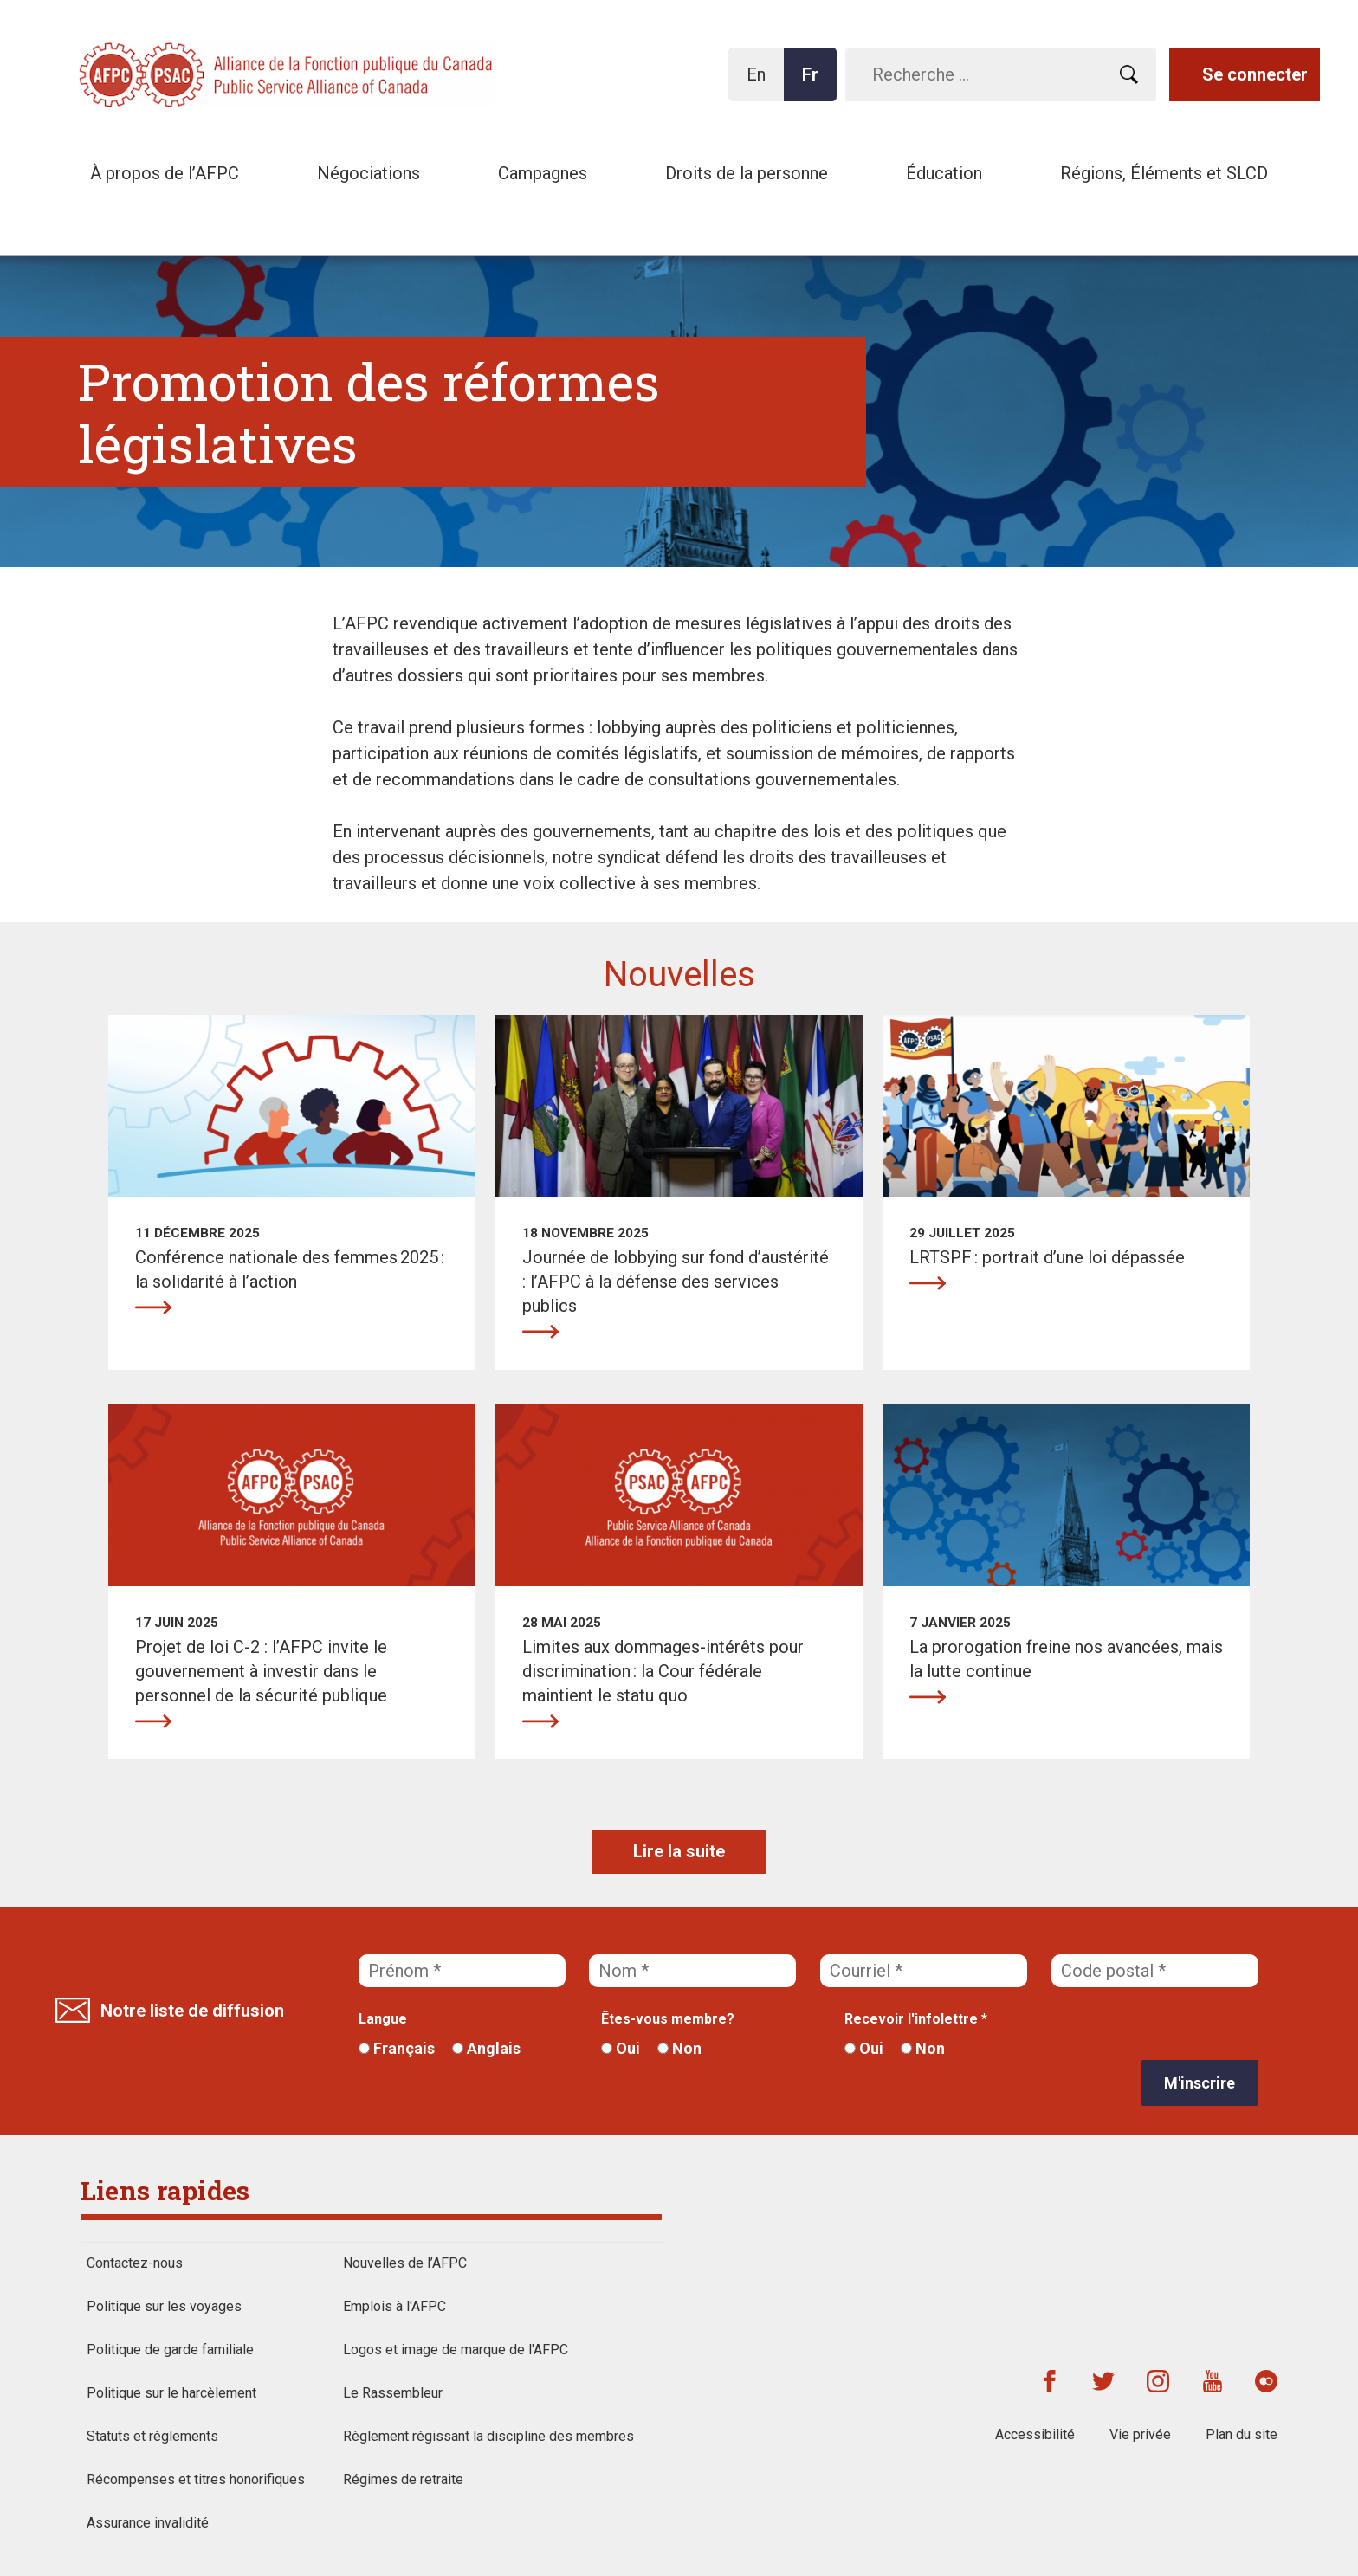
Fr (815, 82)
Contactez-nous (135, 2263)
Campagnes (542, 173)
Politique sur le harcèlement (171, 2393)
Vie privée (1140, 2434)
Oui (620, 2048)
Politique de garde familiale (170, 2349)
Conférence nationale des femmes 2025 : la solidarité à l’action (153, 1307)
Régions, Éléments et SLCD (1164, 173)
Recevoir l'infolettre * (915, 2019)
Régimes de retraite (403, 2479)
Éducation (944, 173)
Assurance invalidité (148, 2523)
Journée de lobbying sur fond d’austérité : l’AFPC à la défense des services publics (540, 1332)
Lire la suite (679, 1851)
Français (397, 2048)
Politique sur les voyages (164, 2306)
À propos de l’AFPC (164, 173)
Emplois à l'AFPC (394, 2306)
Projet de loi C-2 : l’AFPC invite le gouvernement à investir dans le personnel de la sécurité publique (153, 1721)
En (761, 82)
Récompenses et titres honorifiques (196, 2479)
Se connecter (1255, 74)
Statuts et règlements (152, 2436)
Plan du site (1241, 2434)
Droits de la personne (746, 173)
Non (679, 2048)
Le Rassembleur (393, 2393)
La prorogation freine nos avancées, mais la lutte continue (927, 1697)
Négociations (368, 173)
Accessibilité (1035, 2434)
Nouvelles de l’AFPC (405, 2263)
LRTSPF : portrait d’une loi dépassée (927, 1283)
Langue (383, 2019)
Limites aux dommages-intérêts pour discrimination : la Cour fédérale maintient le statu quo (540, 1721)
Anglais (486, 2048)
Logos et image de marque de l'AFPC (455, 2349)
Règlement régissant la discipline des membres (488, 2436)
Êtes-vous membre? (667, 2019)
